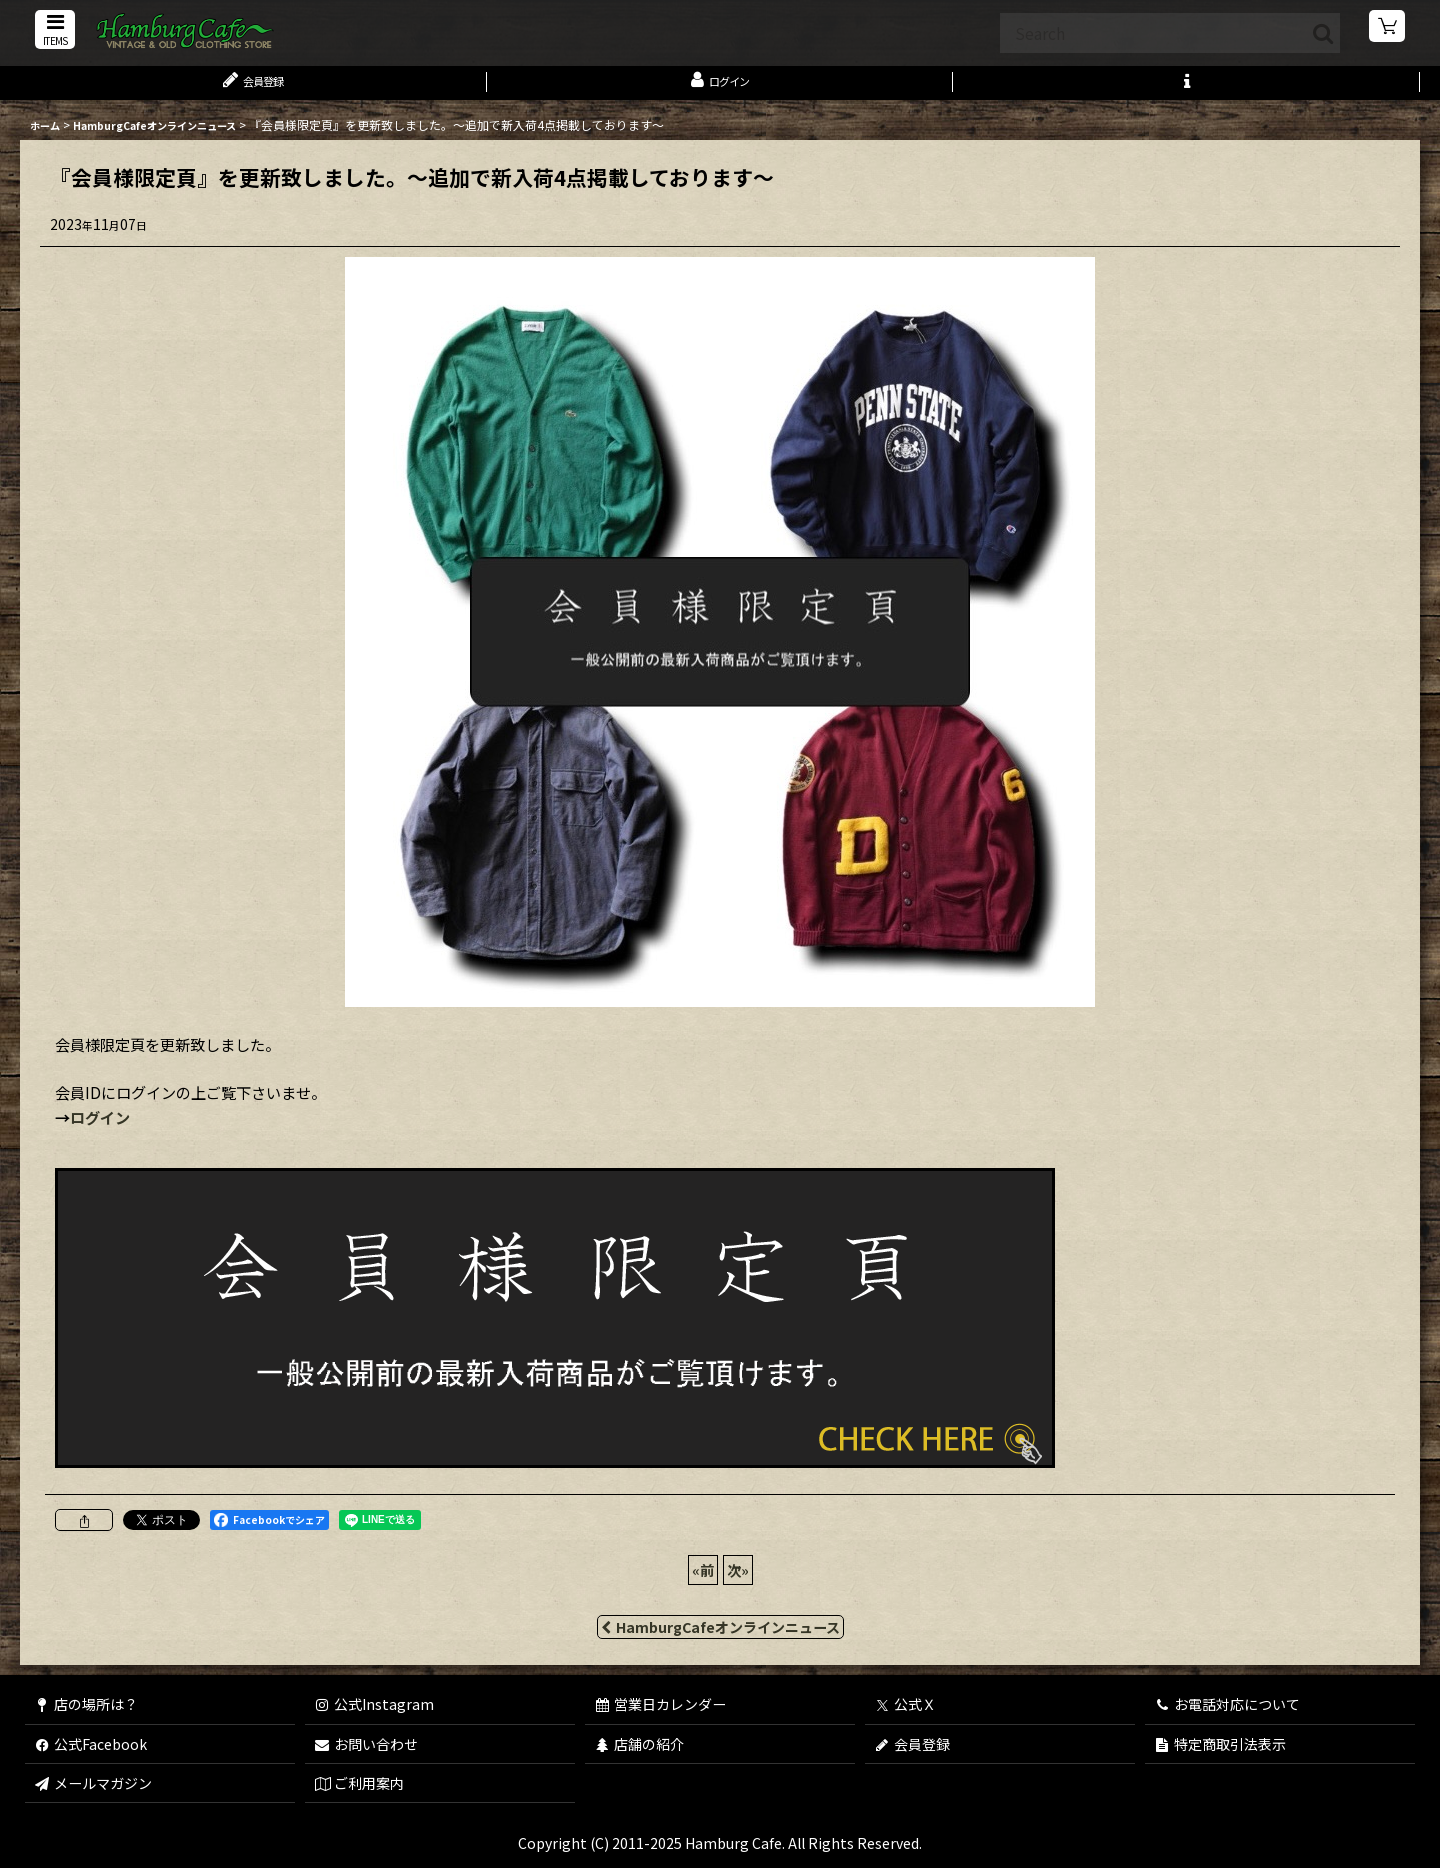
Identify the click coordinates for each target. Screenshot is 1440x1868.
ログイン (100, 1127)
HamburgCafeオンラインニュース (720, 1637)
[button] (52, 31)
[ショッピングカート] (1388, 30)
